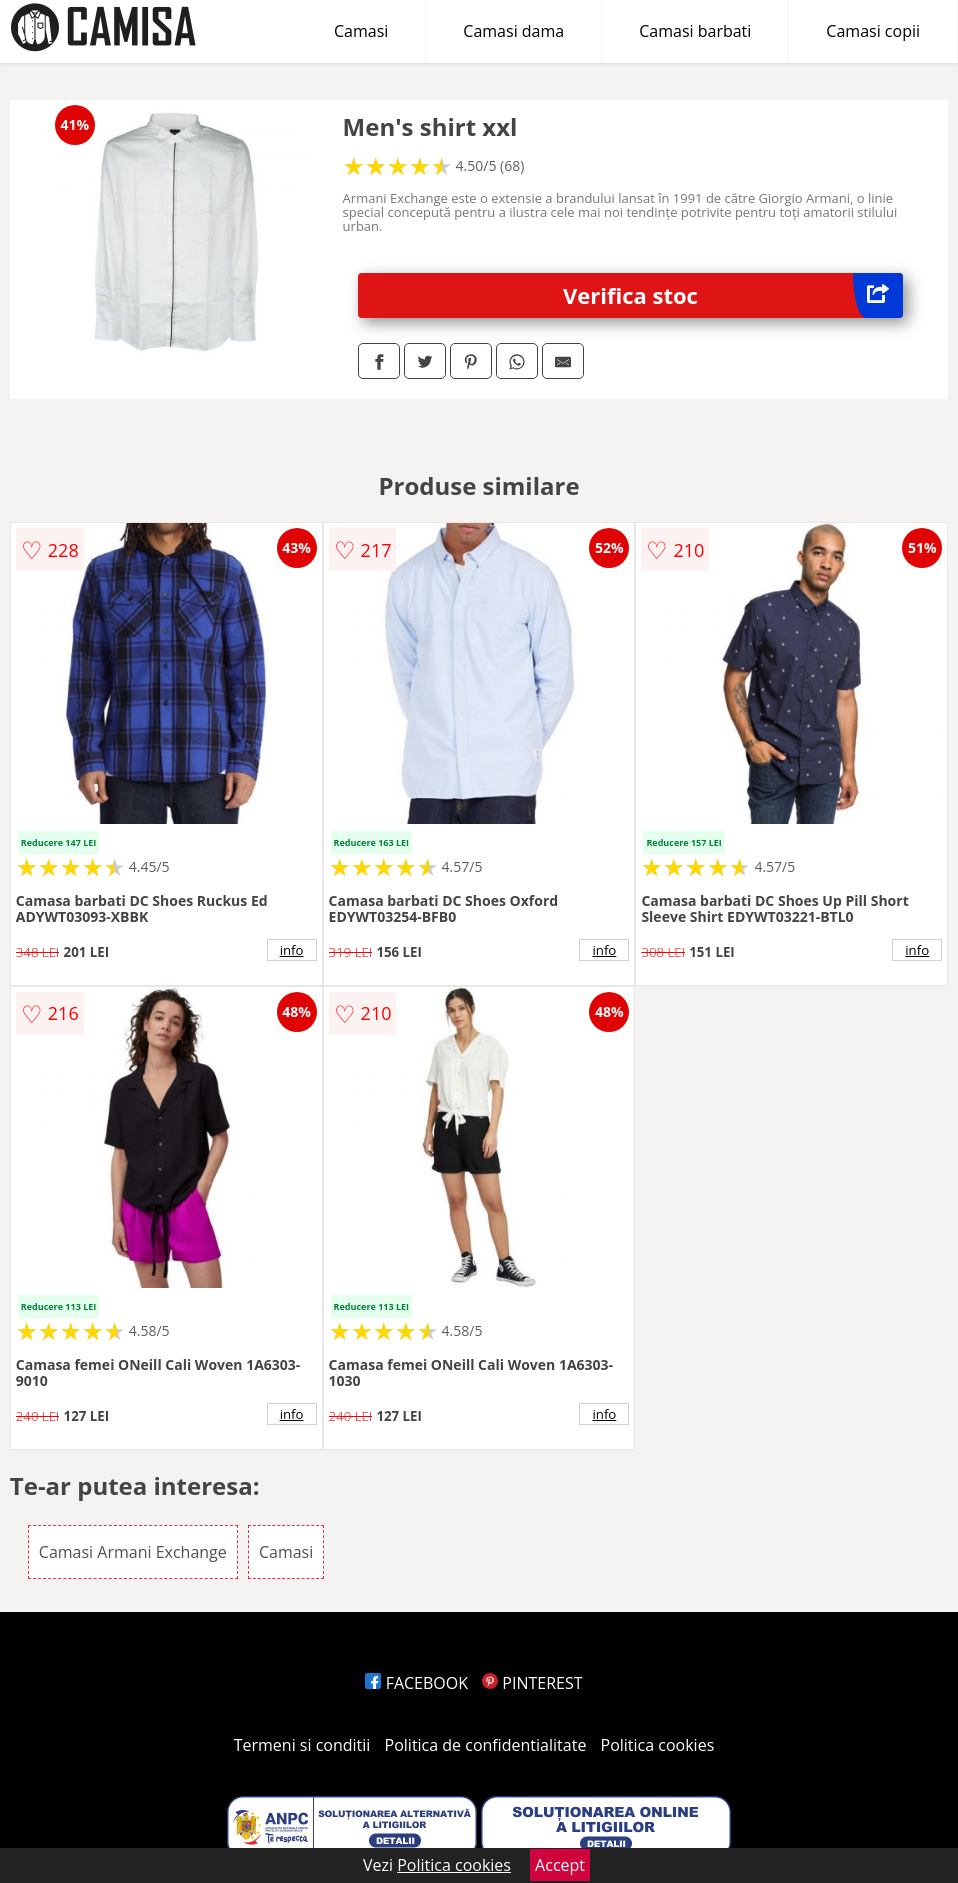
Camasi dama (513, 31)
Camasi (361, 31)
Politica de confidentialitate (486, 1745)
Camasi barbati (695, 31)
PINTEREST (532, 1683)
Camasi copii (873, 31)
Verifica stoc (733, 295)
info (292, 950)
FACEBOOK (416, 1683)
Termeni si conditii (302, 1745)
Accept (560, 1865)
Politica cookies (658, 1745)
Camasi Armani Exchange (133, 1552)
